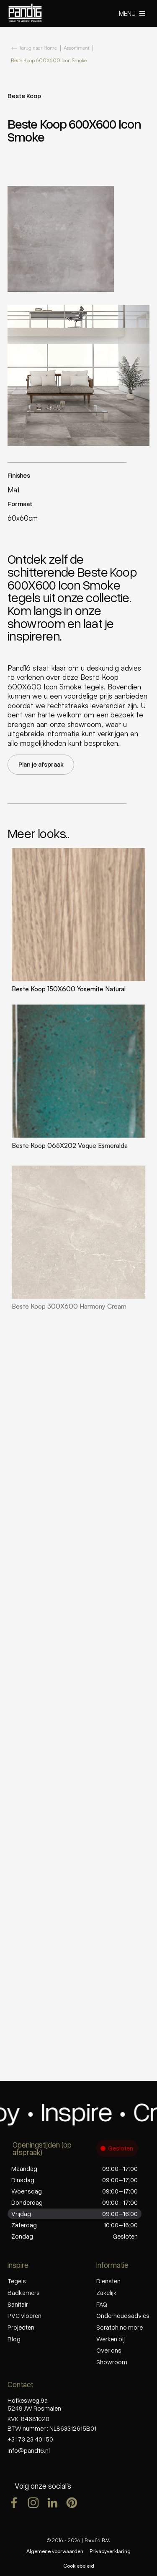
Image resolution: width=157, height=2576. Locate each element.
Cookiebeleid (78, 2566)
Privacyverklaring (110, 2551)
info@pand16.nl (29, 2450)
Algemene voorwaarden (54, 2551)
